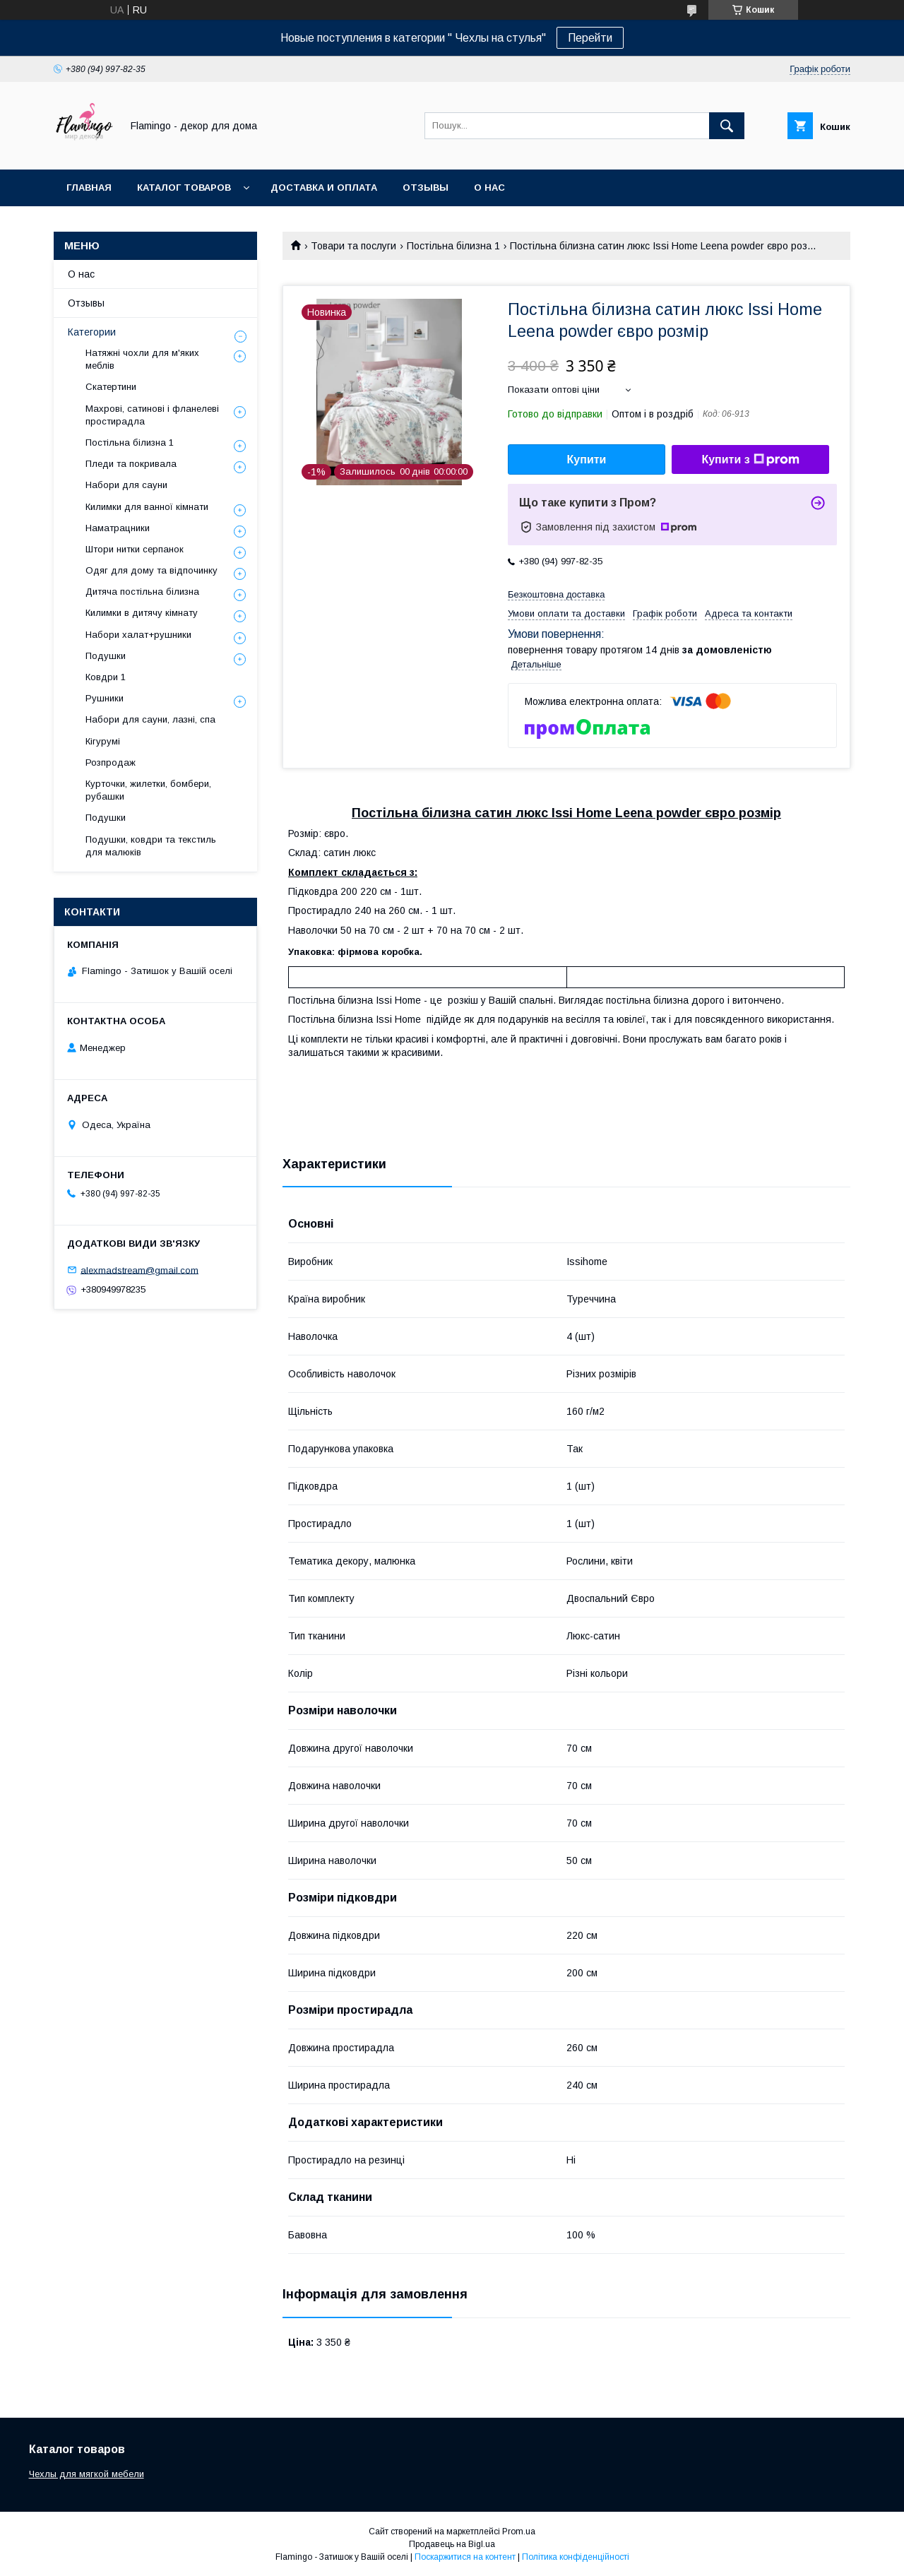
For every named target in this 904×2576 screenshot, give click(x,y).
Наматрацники (117, 528)
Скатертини (110, 386)
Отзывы (425, 187)
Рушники (104, 698)
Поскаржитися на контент (465, 2557)
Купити (587, 459)
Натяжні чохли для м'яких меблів (142, 359)
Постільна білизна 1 (453, 245)
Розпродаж (110, 762)
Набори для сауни (126, 485)
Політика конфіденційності (575, 2557)
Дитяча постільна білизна (142, 591)
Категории (92, 332)
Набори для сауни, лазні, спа (150, 719)
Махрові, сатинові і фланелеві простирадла (152, 415)
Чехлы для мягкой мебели (86, 2474)
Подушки (105, 656)
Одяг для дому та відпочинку (151, 570)
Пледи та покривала (131, 463)
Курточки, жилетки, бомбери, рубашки (148, 790)
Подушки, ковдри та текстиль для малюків (150, 845)
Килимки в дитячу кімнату (141, 612)
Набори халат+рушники (138, 634)
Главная (89, 187)
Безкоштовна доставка (556, 594)
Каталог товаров (184, 187)
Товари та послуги (353, 245)
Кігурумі (102, 741)
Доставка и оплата (323, 187)
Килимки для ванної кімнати (146, 506)
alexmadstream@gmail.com (139, 1269)
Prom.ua (518, 2531)
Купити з (750, 459)
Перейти (590, 38)
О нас (489, 187)
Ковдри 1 (105, 677)
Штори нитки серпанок (134, 549)
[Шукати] (726, 125)
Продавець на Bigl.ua (452, 2544)
